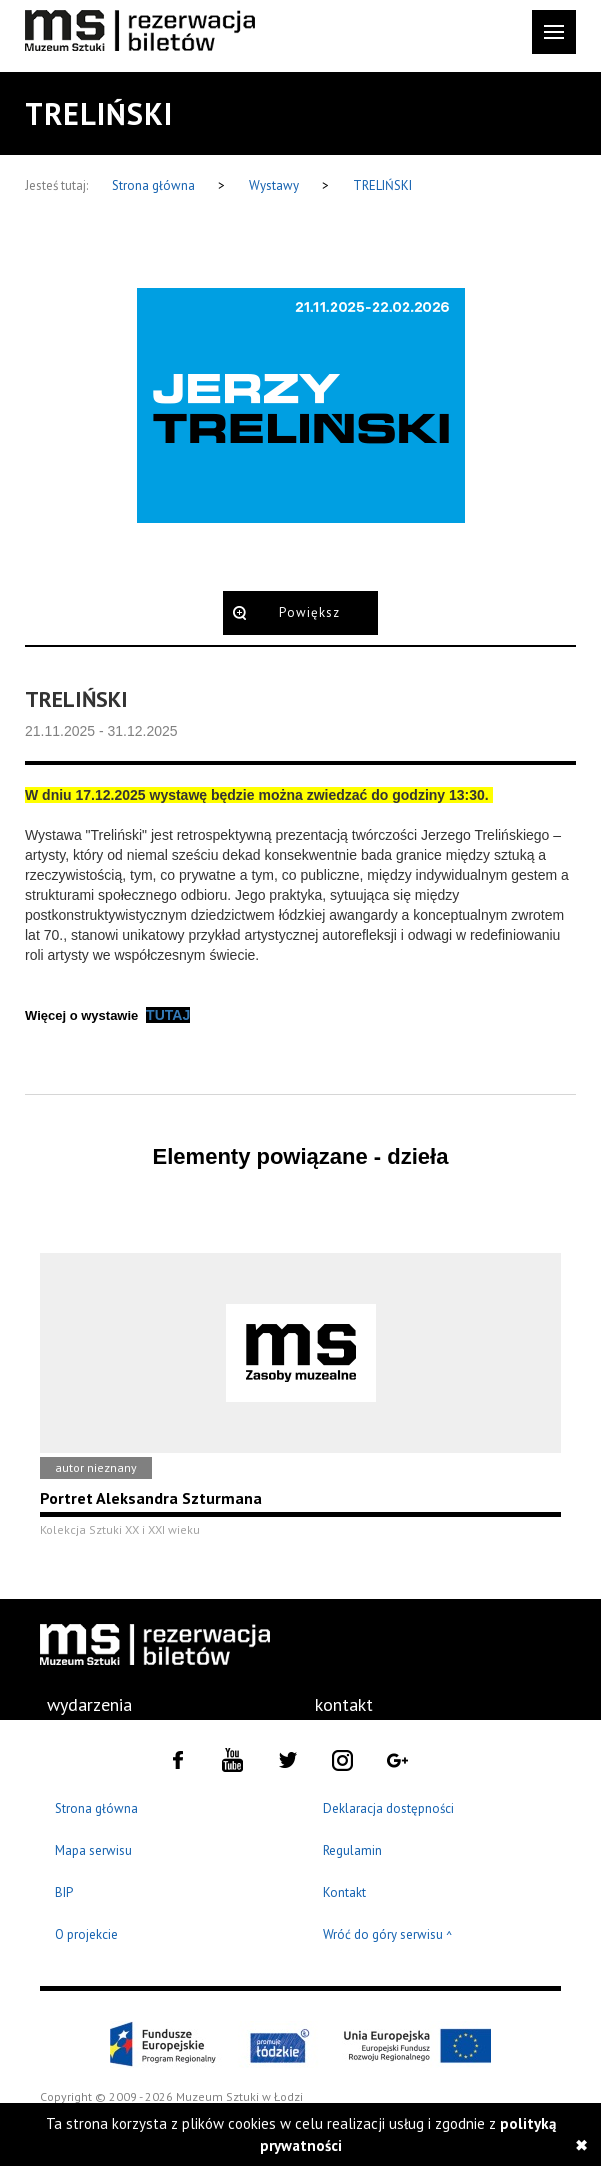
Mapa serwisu (93, 1850)
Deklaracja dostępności (388, 1808)
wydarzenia (89, 1704)
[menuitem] (89, 1705)
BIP (64, 1892)
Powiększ (309, 612)
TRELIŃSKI (382, 185)
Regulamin (352, 1850)
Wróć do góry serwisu (388, 1935)
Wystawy (275, 185)
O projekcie (86, 1934)
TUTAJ (168, 1015)
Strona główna (155, 185)
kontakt (344, 1704)
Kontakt (344, 1892)
